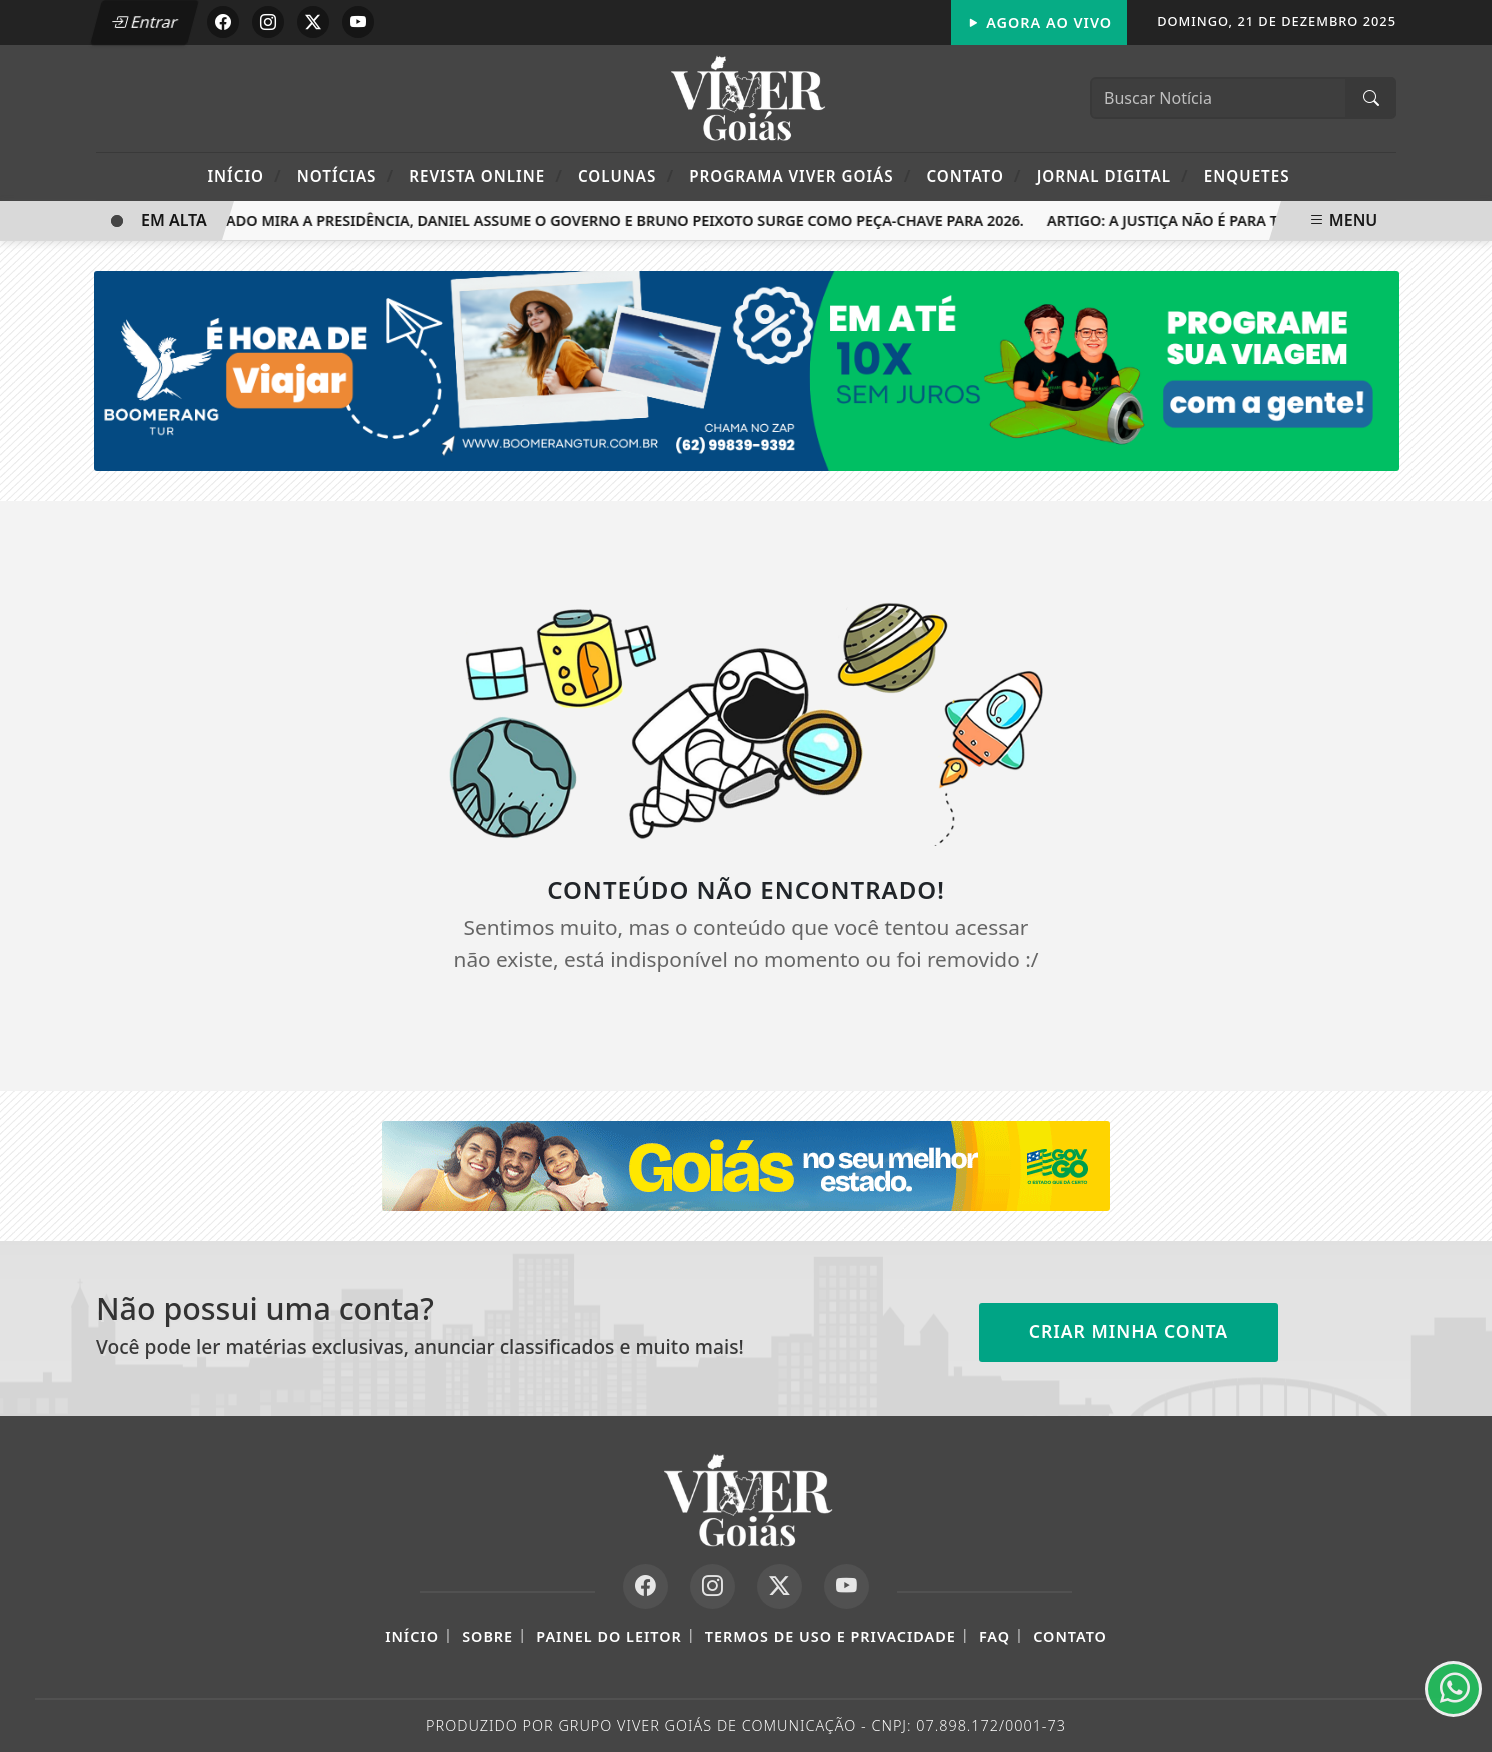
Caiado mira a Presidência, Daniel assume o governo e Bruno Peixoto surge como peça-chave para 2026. (617, 220)
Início (244, 175)
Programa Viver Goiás (800, 175)
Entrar (144, 22)
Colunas (626, 175)
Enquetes (1247, 176)
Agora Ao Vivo (1039, 22)
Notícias (345, 175)
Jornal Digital (1113, 175)
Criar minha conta (1129, 1331)
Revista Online (486, 175)
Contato (973, 175)
